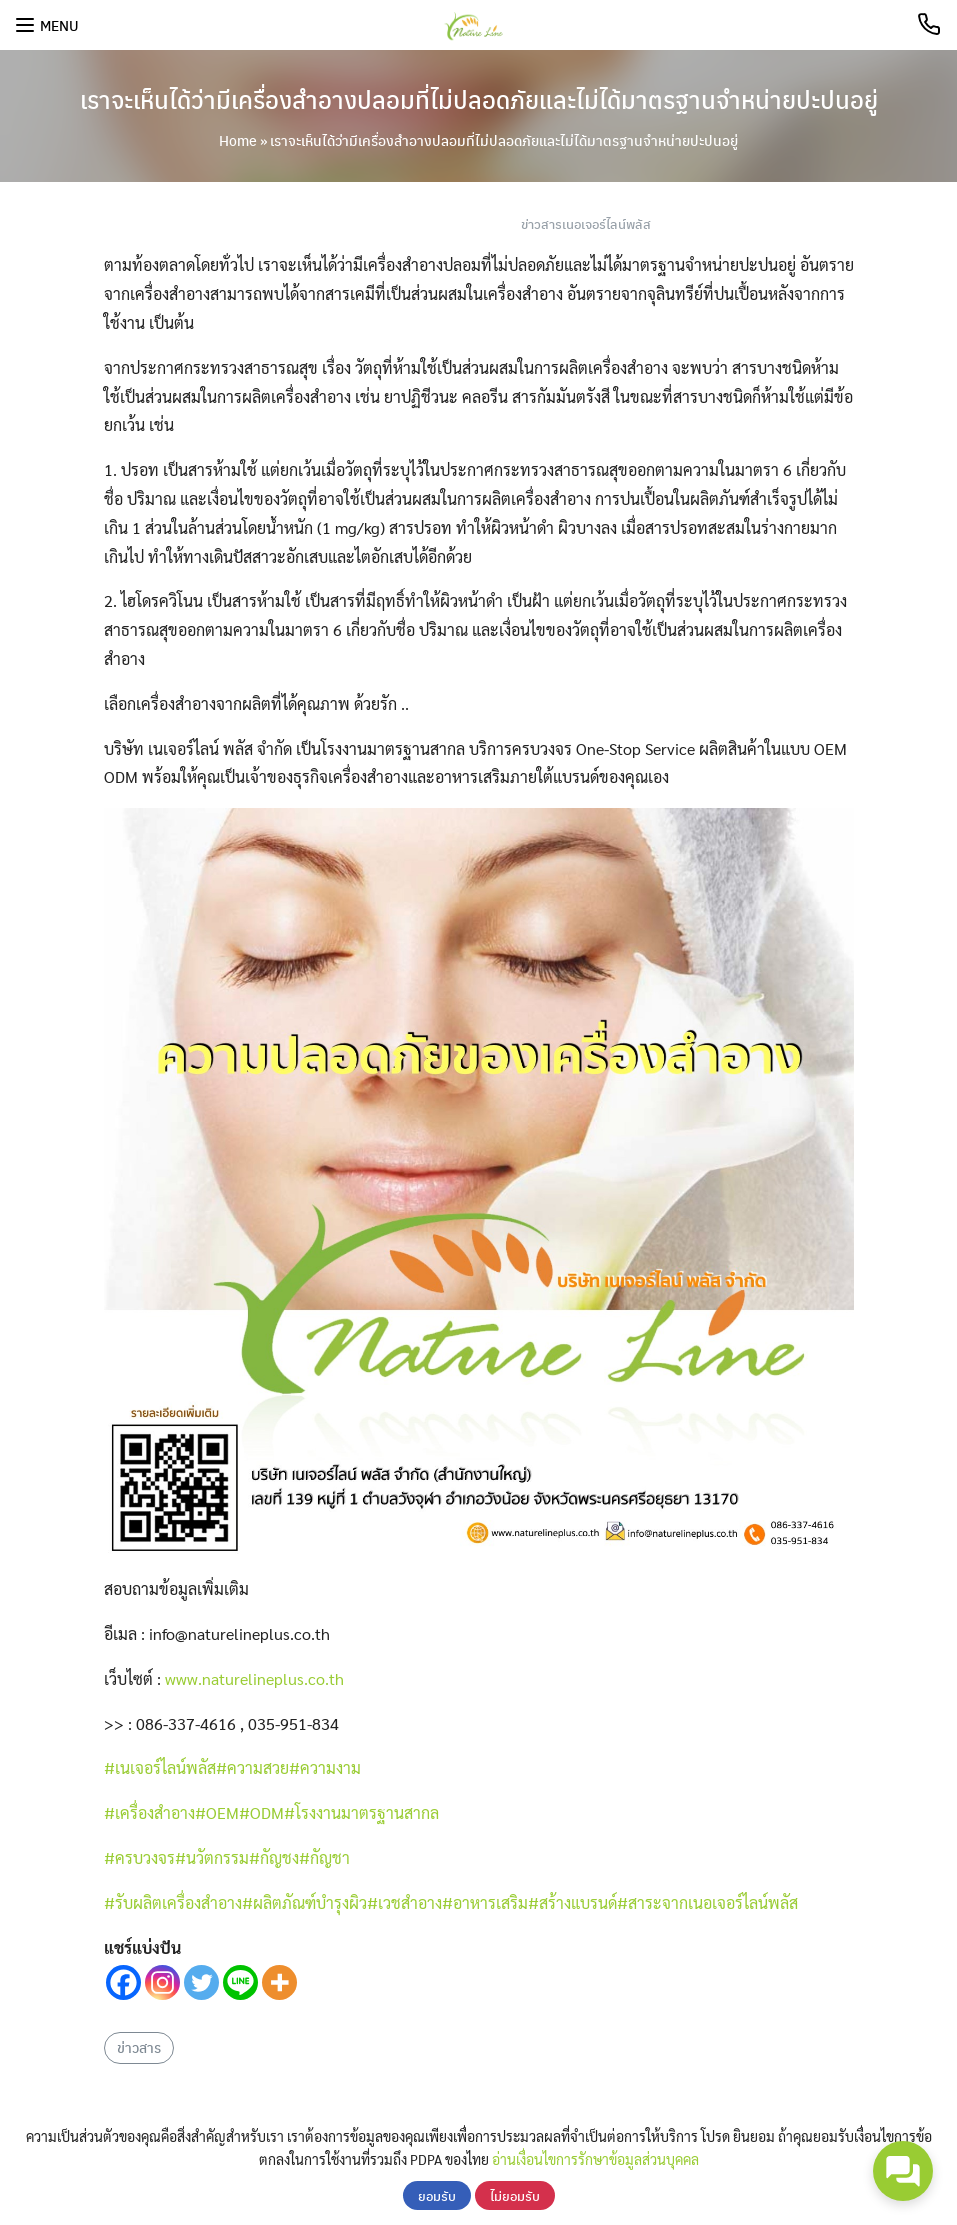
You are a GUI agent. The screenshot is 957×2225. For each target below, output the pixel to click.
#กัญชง (274, 1857)
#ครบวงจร (139, 1857)
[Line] (240, 1982)
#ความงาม (325, 1767)
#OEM (217, 1812)
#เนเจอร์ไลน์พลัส (160, 1767)
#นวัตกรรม (212, 1857)
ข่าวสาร (139, 2047)
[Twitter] (201, 1982)
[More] (279, 1982)
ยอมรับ (437, 2195)
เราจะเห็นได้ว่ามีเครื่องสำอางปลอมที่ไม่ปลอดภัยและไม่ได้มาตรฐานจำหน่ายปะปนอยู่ (479, 99)
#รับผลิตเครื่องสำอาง (173, 1902)
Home (238, 140)
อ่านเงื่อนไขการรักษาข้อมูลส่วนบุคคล (595, 2159)
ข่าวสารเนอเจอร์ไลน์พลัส (586, 223)
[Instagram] (162, 1982)
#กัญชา (324, 1857)
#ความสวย (252, 1767)
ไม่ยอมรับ (515, 2195)
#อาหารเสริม (485, 1902)
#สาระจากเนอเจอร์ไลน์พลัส (707, 1902)
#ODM (261, 1812)
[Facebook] (123, 1982)
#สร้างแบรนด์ (572, 1902)
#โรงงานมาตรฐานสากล (361, 1812)
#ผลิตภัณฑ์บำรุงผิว (304, 1902)
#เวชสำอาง (404, 1902)
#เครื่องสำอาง (149, 1812)
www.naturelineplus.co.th (254, 1678)
